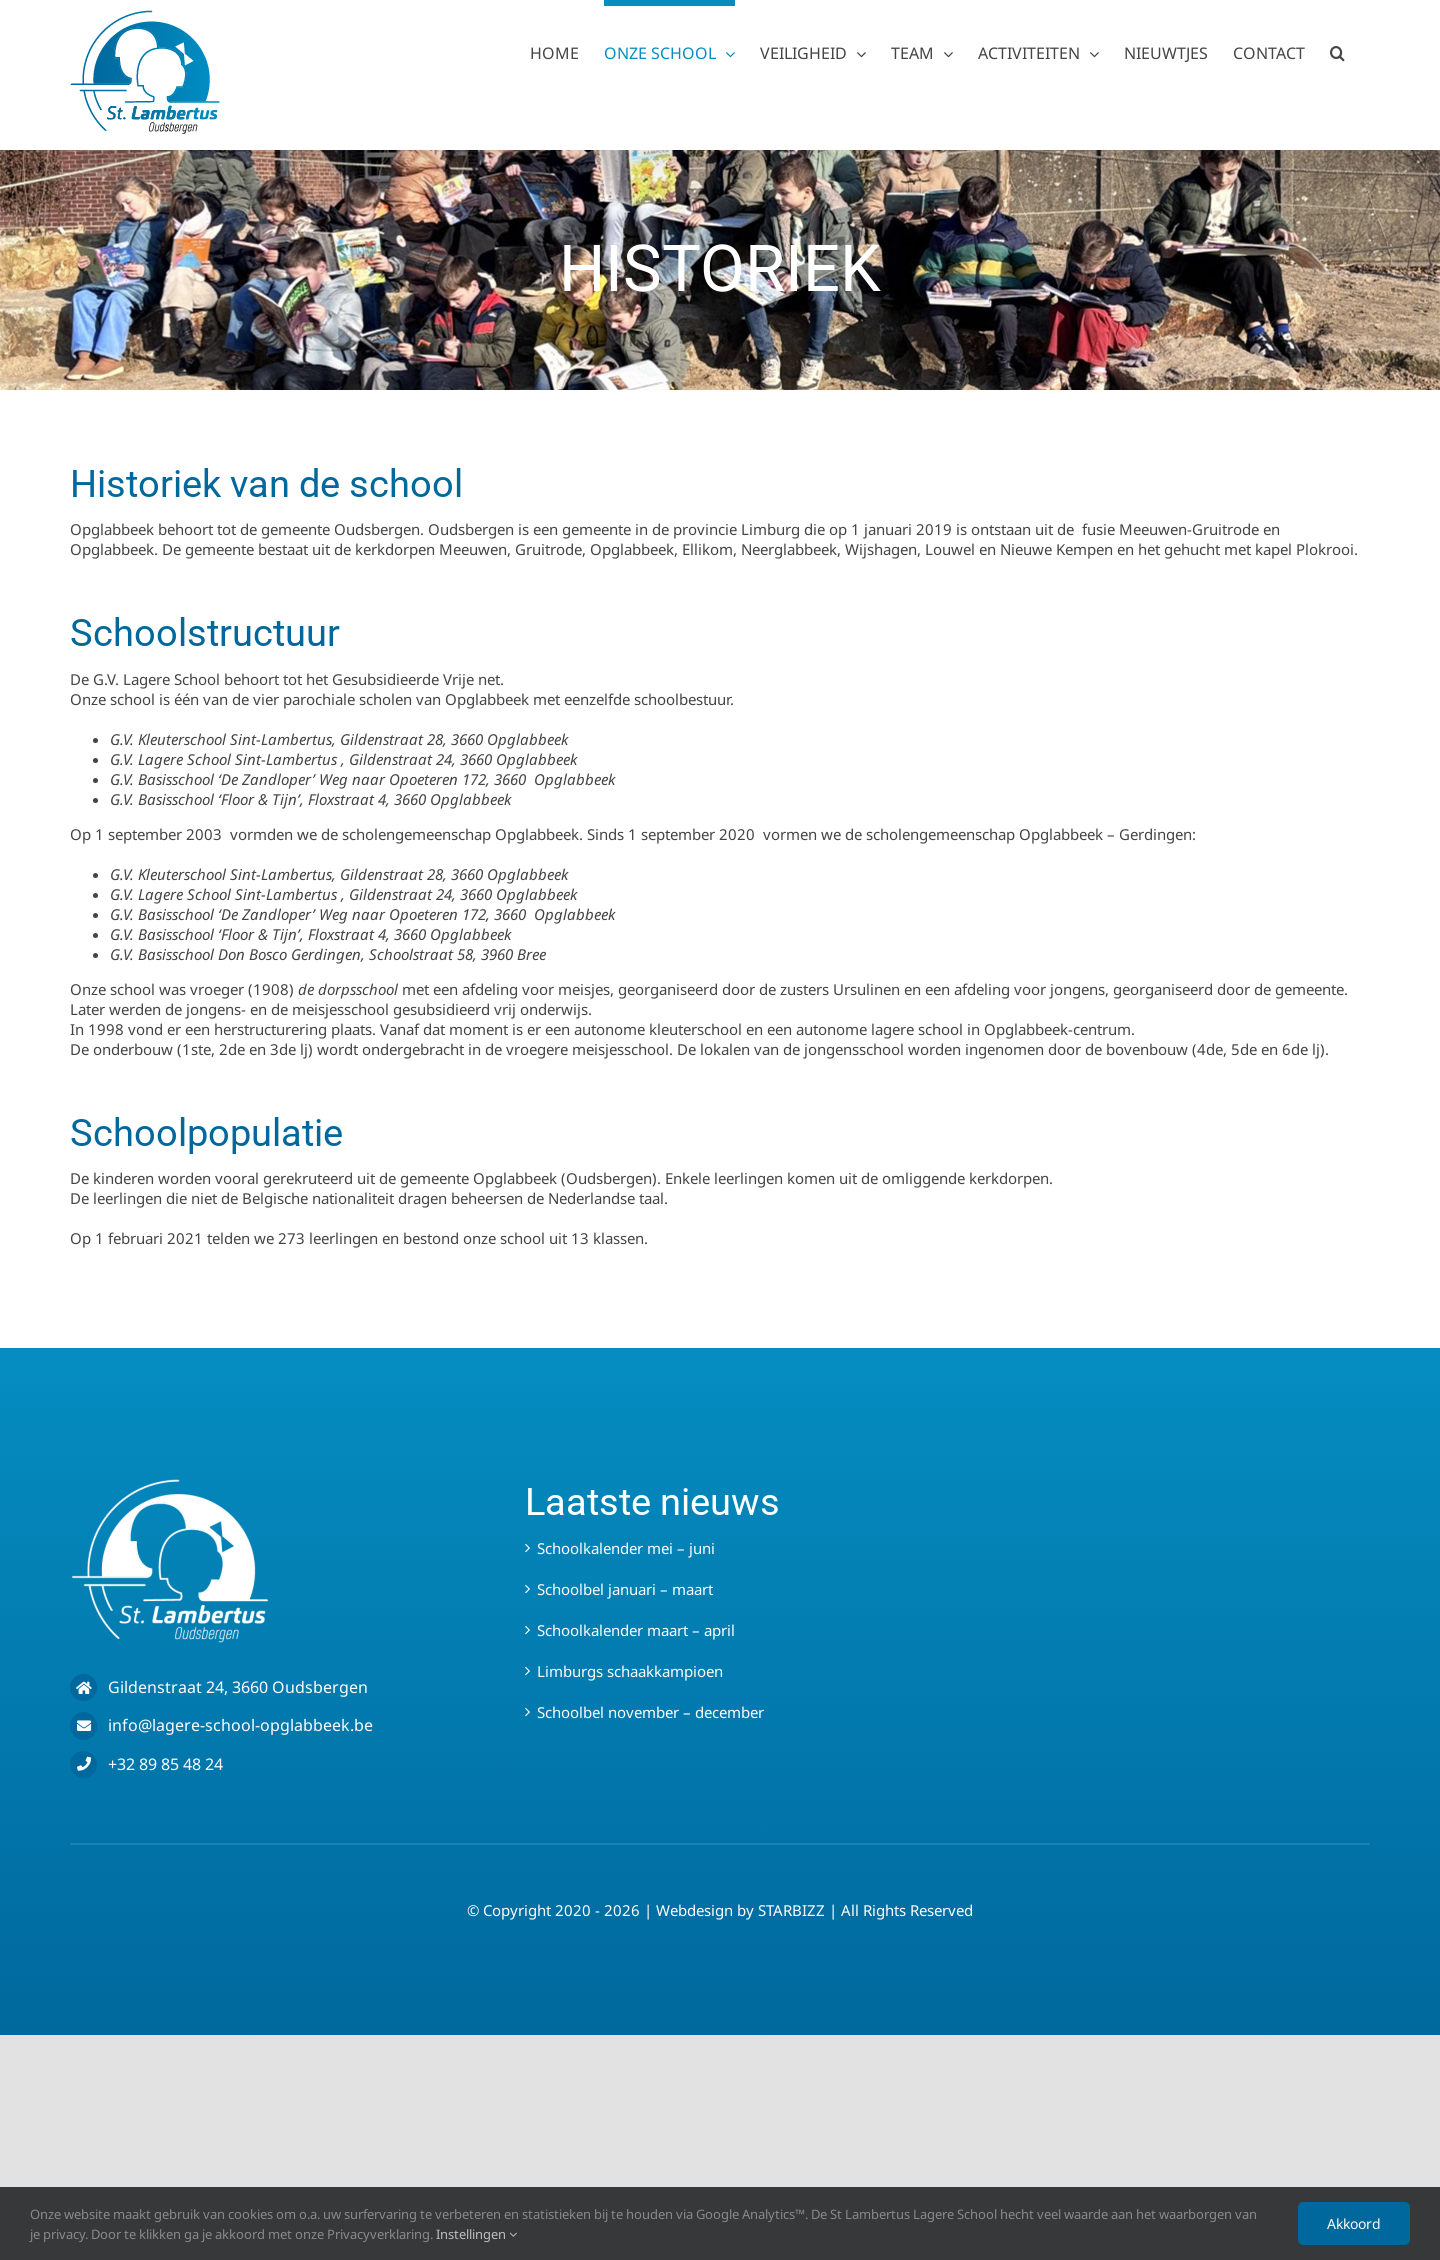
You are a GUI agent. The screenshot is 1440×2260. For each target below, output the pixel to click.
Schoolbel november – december (650, 1712)
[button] (1337, 50)
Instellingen (476, 2234)
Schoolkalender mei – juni (626, 1548)
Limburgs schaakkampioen (630, 1671)
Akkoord (1354, 2223)
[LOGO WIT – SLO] (170, 1485)
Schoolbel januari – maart (625, 1589)
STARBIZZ (791, 1910)
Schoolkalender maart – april (636, 1630)
